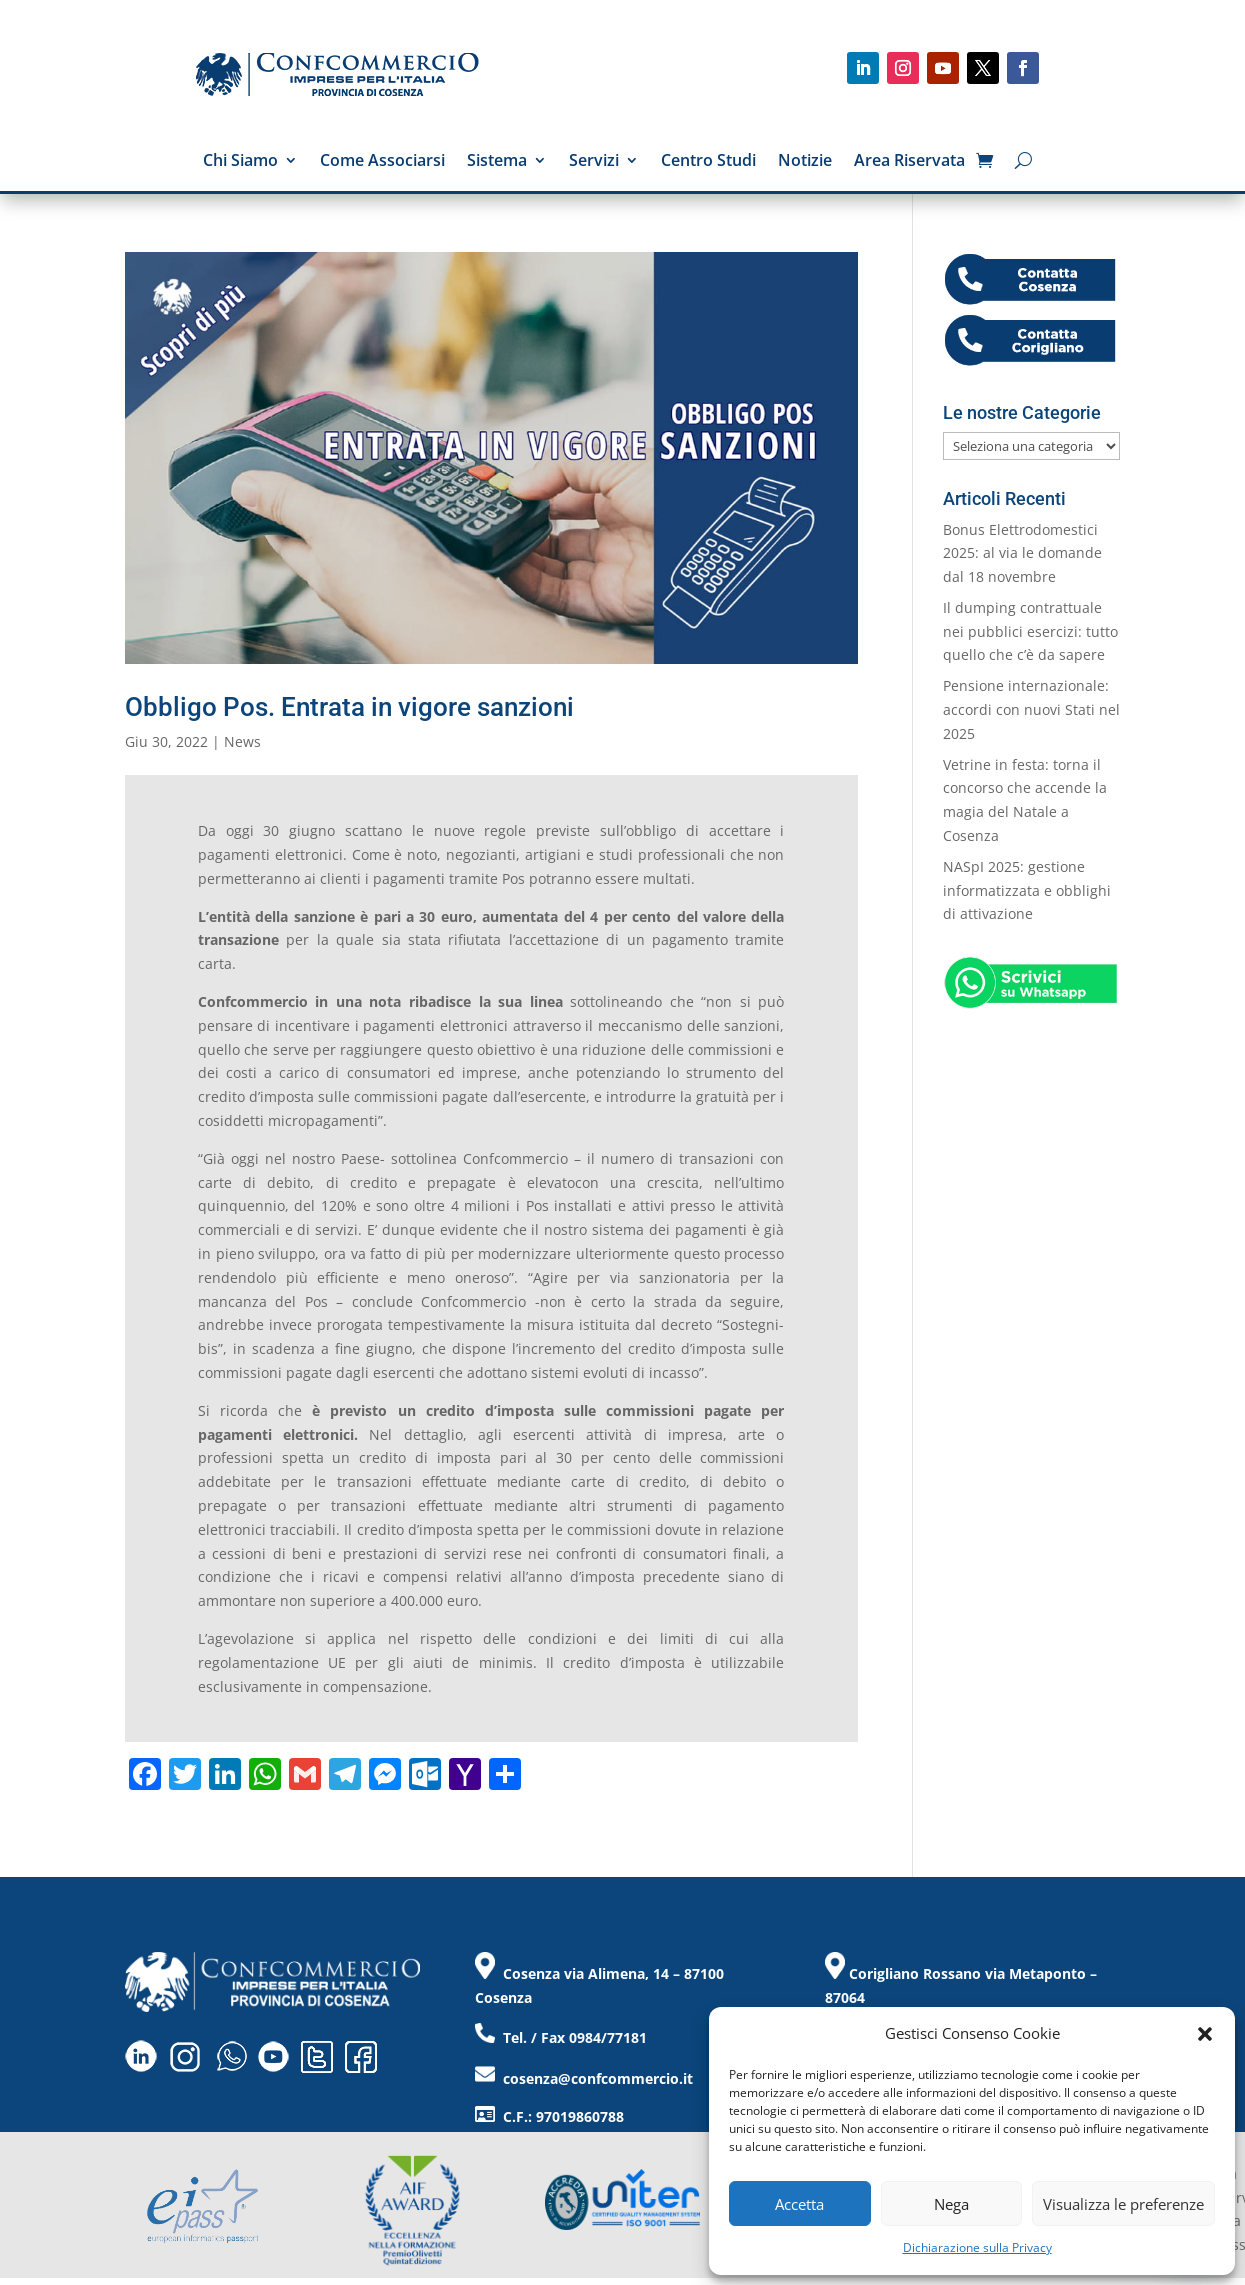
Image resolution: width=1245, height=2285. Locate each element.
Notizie (805, 162)
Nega (951, 2204)
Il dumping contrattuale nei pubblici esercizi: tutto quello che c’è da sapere (1030, 631)
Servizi (594, 162)
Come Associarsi (382, 162)
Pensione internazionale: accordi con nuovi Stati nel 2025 (1031, 709)
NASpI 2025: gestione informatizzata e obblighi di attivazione (1027, 890)
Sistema (497, 162)
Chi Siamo (240, 162)
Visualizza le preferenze (1123, 2204)
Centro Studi (708, 162)
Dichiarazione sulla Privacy (977, 2247)
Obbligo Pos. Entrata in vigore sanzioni (349, 707)
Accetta (799, 2204)
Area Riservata (909, 162)
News (242, 741)
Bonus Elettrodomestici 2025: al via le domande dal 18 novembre (1022, 553)
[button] (1205, 2034)
